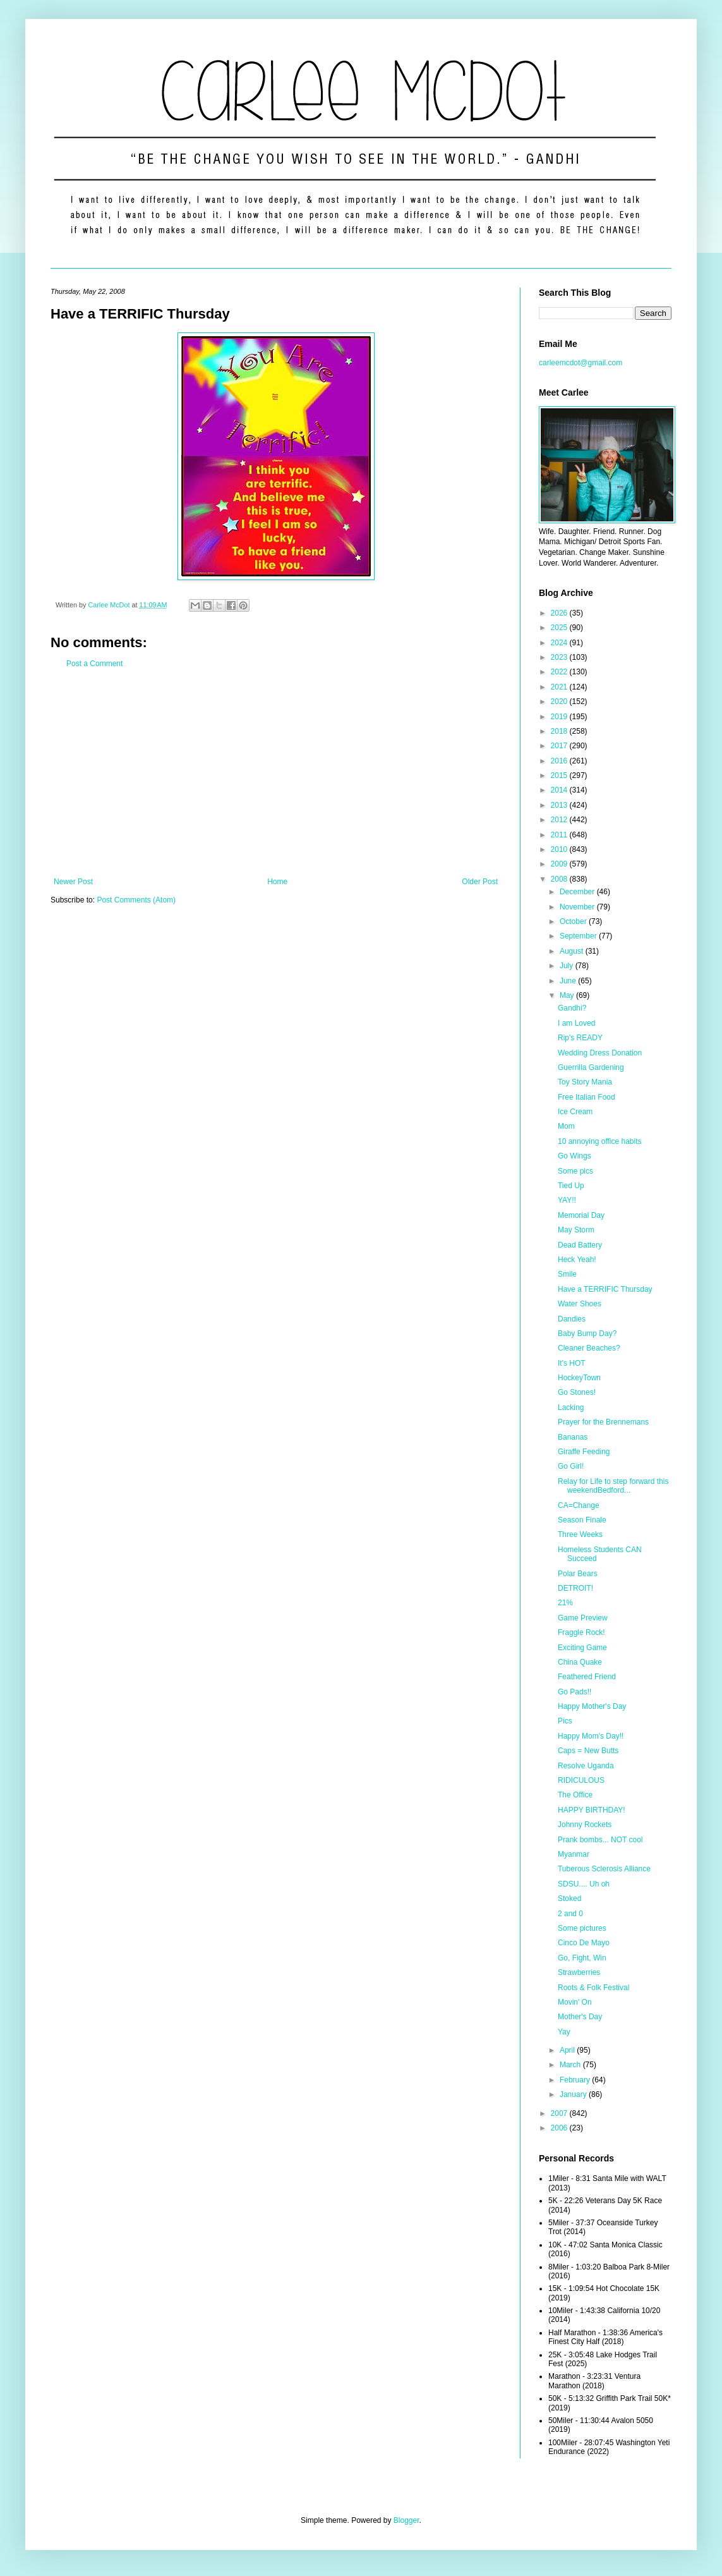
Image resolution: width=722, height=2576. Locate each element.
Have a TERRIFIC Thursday (605, 1289)
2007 (560, 2113)
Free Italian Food (586, 1097)
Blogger (406, 2520)
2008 (560, 879)
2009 (560, 864)
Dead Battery (580, 1245)
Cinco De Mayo (584, 1942)
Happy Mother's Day (592, 1706)
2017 (560, 745)
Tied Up (571, 1185)
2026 (560, 613)
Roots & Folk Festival (593, 1987)
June (569, 980)
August (573, 951)
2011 (560, 834)
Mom (566, 1126)
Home (277, 881)
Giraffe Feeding (584, 1451)
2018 (560, 731)
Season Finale (582, 1520)
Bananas (572, 1437)
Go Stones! (577, 1392)
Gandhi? (572, 1008)
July (567, 965)
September (579, 936)
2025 (560, 627)
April (568, 2050)
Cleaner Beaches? (589, 1348)
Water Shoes (579, 1303)
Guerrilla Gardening (591, 1067)
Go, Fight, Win (582, 1957)
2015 (560, 775)
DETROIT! (575, 1588)
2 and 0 (570, 1913)
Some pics (575, 1171)
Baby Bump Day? (587, 1333)
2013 (560, 805)
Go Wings (574, 1155)
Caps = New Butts (588, 1750)
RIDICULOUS (581, 1780)
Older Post (480, 881)
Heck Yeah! (577, 1259)
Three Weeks (580, 1534)
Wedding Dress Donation (600, 1052)
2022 (560, 671)
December (578, 891)
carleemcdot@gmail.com (580, 362)
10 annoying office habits (600, 1141)
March (571, 2064)
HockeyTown (579, 1377)
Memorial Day (581, 1215)
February (576, 2079)
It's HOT (572, 1363)
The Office (575, 1794)
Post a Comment (94, 663)
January (574, 2094)
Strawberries (579, 1972)
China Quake (580, 1662)
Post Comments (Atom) (136, 900)
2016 (560, 760)
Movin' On (575, 2002)
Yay (564, 2031)
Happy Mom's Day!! (590, 1736)
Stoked (569, 1898)
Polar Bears (578, 1573)
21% (565, 1602)
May (568, 995)
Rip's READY (580, 1037)
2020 (560, 701)
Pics (565, 1720)
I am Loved (576, 1023)
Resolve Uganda (586, 1765)
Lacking (571, 1407)
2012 (560, 819)
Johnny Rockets (584, 1824)
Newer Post (73, 881)
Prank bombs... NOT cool (600, 1839)
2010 (560, 849)
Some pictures (582, 1928)
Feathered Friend (587, 1676)
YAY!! (567, 1200)
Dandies (572, 1319)
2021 (560, 687)
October (574, 921)
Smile (567, 1274)
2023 (560, 657)
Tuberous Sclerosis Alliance (604, 1868)
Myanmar (573, 1854)
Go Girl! (571, 1466)
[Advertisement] (276, 772)
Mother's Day (580, 2016)
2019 (560, 716)
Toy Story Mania (585, 1082)
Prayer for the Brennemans (603, 1422)
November (578, 906)
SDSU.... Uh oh (584, 1884)
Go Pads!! (574, 1691)
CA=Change (578, 1505)
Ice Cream (575, 1111)
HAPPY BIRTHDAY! (591, 1810)
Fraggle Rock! (581, 1632)
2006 (560, 2127)
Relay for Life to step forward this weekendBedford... (613, 1486)
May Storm (576, 1229)
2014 (560, 790)
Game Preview (583, 1617)
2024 (560, 642)
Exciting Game (582, 1647)
